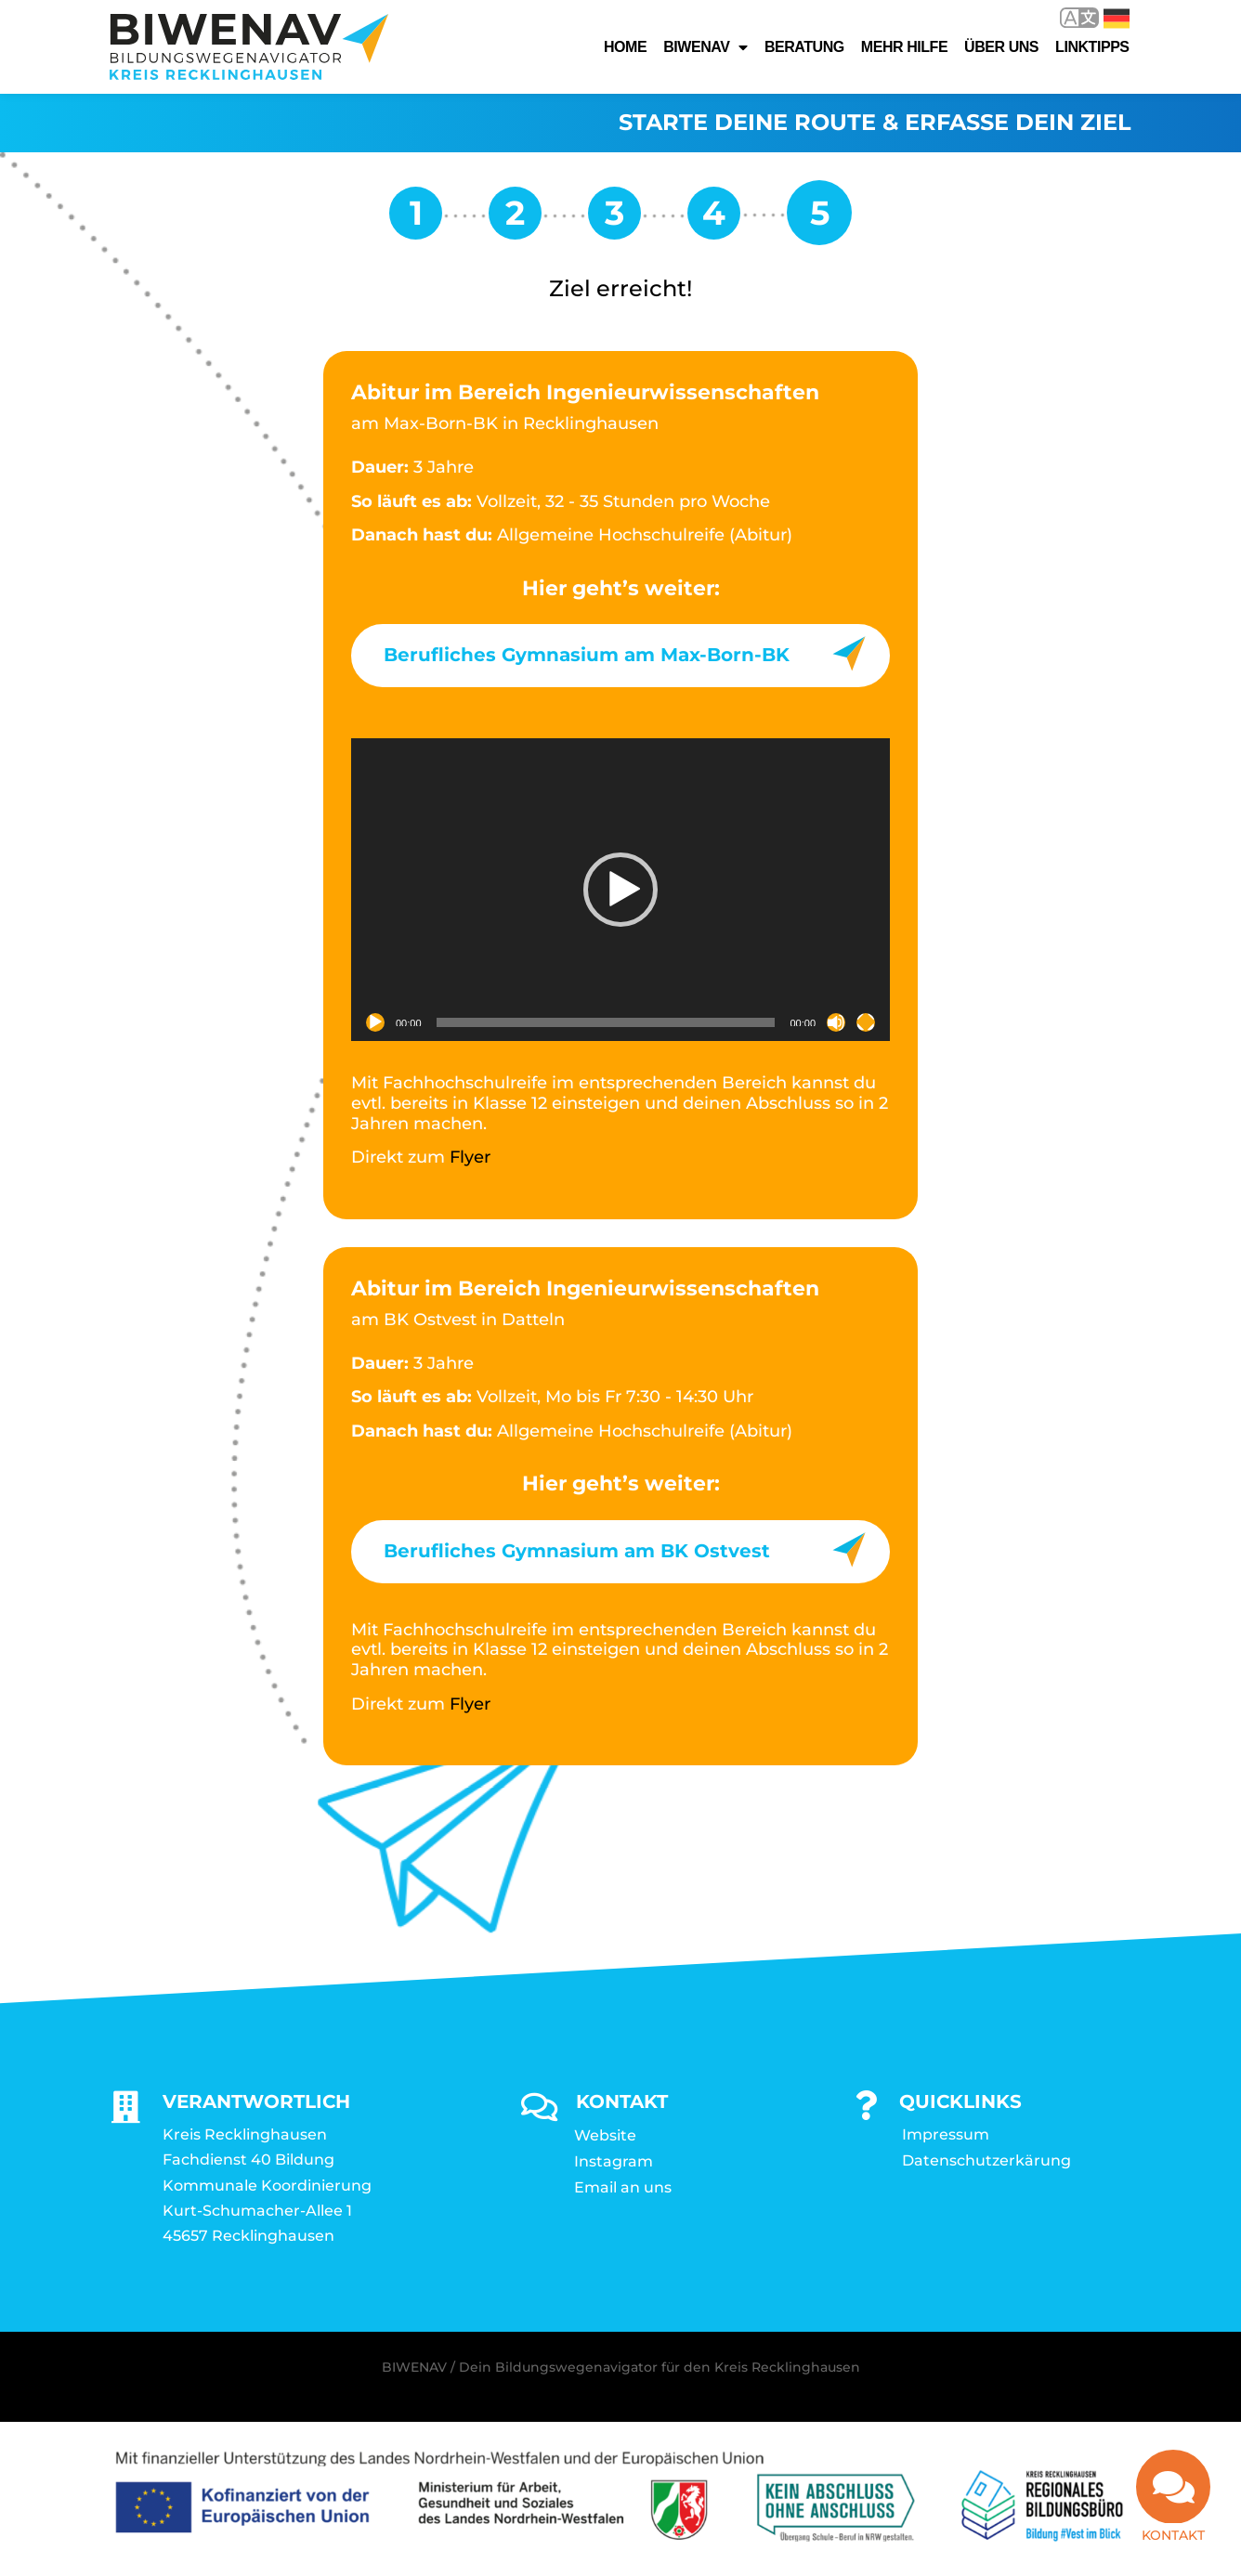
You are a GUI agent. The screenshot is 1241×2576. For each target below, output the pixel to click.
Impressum (945, 2135)
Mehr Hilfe (904, 47)
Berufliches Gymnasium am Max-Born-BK (587, 655)
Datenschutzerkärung (986, 2161)
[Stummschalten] (836, 1023)
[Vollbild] (865, 1023)
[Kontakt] (1173, 2487)
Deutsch (1117, 18)
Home (625, 47)
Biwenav (705, 47)
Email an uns (623, 2188)
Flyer (470, 1158)
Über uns (1001, 47)
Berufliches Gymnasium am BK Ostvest (577, 1552)
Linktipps (1092, 47)
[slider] (606, 1023)
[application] (620, 890)
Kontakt (1173, 2535)
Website (605, 2136)
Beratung (804, 47)
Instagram (613, 2162)
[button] (620, 890)
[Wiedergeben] (375, 1023)
